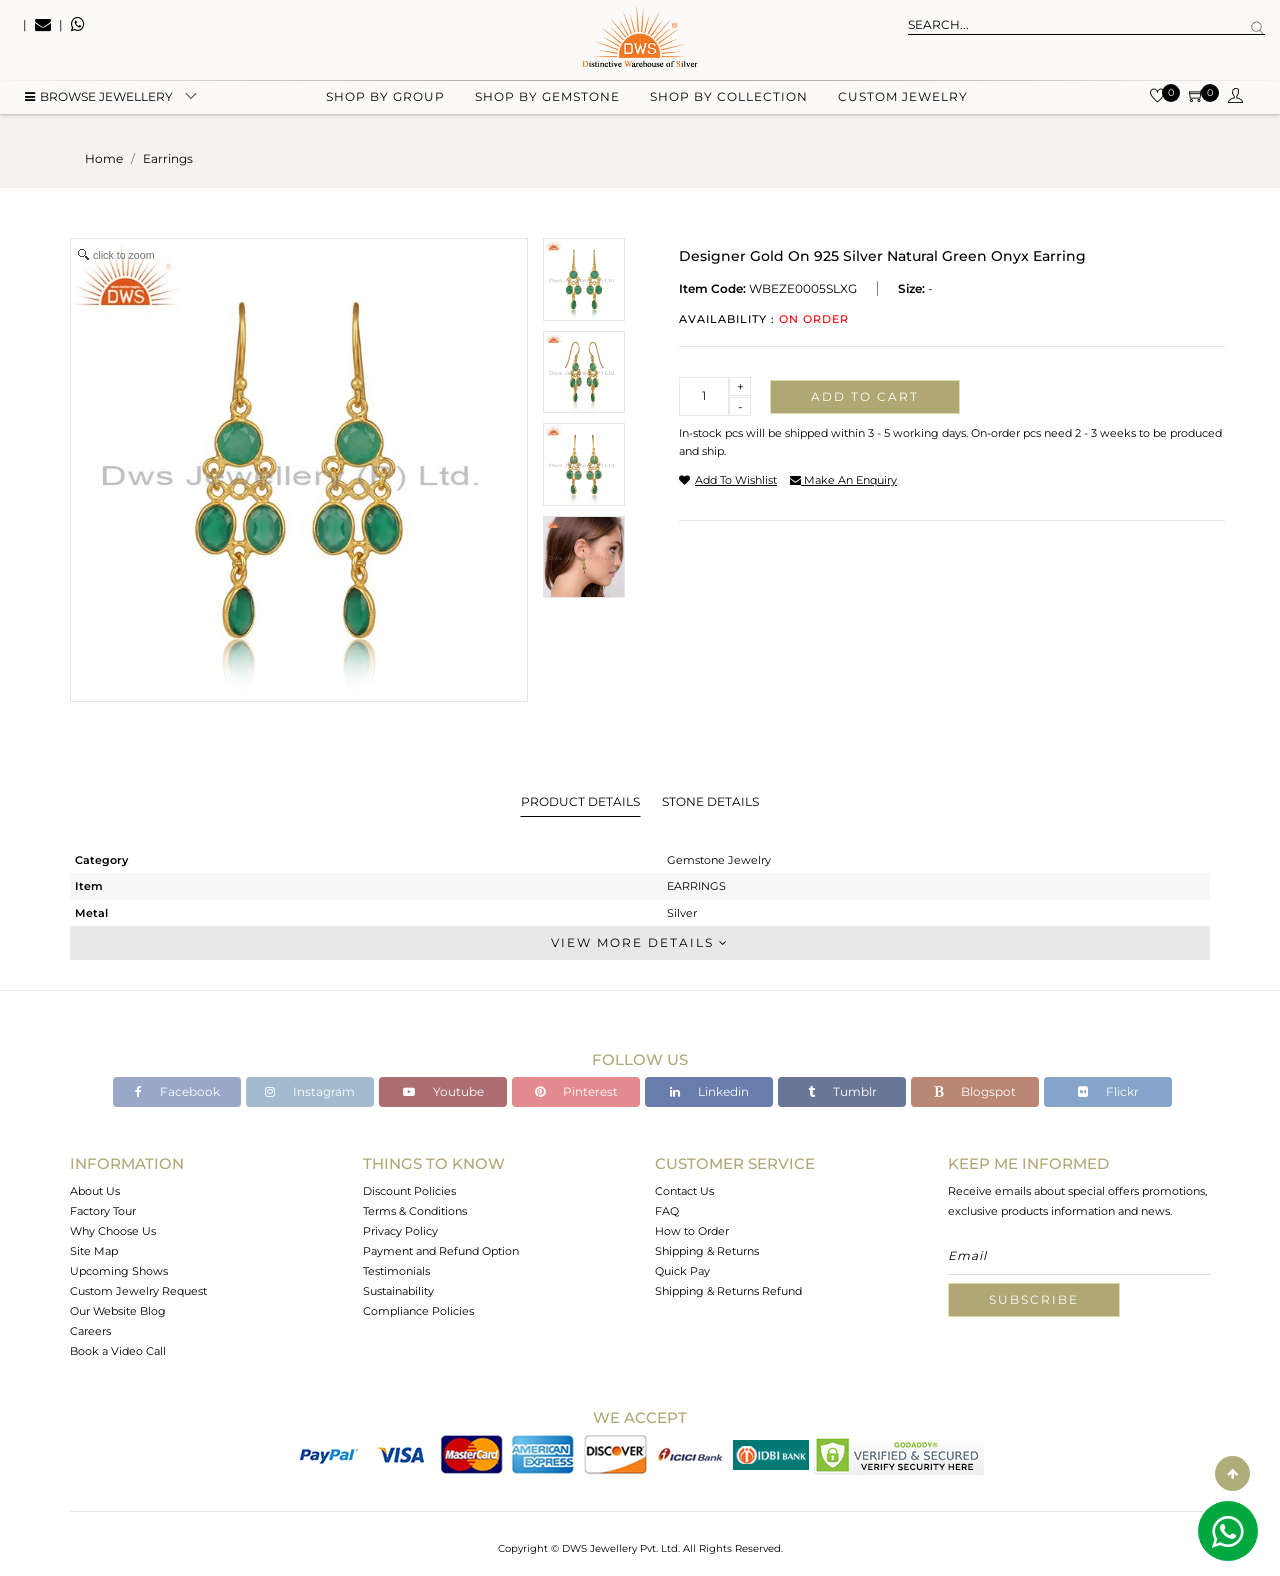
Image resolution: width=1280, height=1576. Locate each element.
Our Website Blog (118, 1311)
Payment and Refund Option (441, 1251)
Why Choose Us (113, 1231)
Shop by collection (729, 100)
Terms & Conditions (415, 1211)
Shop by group (385, 100)
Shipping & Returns (707, 1251)
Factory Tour (103, 1211)
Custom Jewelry (903, 100)
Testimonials (396, 1271)
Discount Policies (409, 1191)
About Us (95, 1191)
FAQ (667, 1211)
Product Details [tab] (580, 801)
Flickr (1108, 1091)
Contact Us (684, 1191)
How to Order (692, 1231)
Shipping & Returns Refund (728, 1291)
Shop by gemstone (547, 100)
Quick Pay (682, 1271)
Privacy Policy (400, 1231)
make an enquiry (843, 480)
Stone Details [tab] (710, 801)
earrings (168, 158)
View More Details (640, 942)
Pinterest (576, 1091)
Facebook (177, 1091)
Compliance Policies (418, 1311)
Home (104, 158)
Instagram (310, 1091)
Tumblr (842, 1091)
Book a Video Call (118, 1351)
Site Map (94, 1251)
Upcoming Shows (119, 1271)
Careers (90, 1331)
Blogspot (975, 1091)
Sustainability (398, 1291)
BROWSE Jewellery (99, 100)
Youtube (443, 1091)
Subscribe (1034, 1299)
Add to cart (865, 396)
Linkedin (709, 1091)
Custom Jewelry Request (138, 1291)
